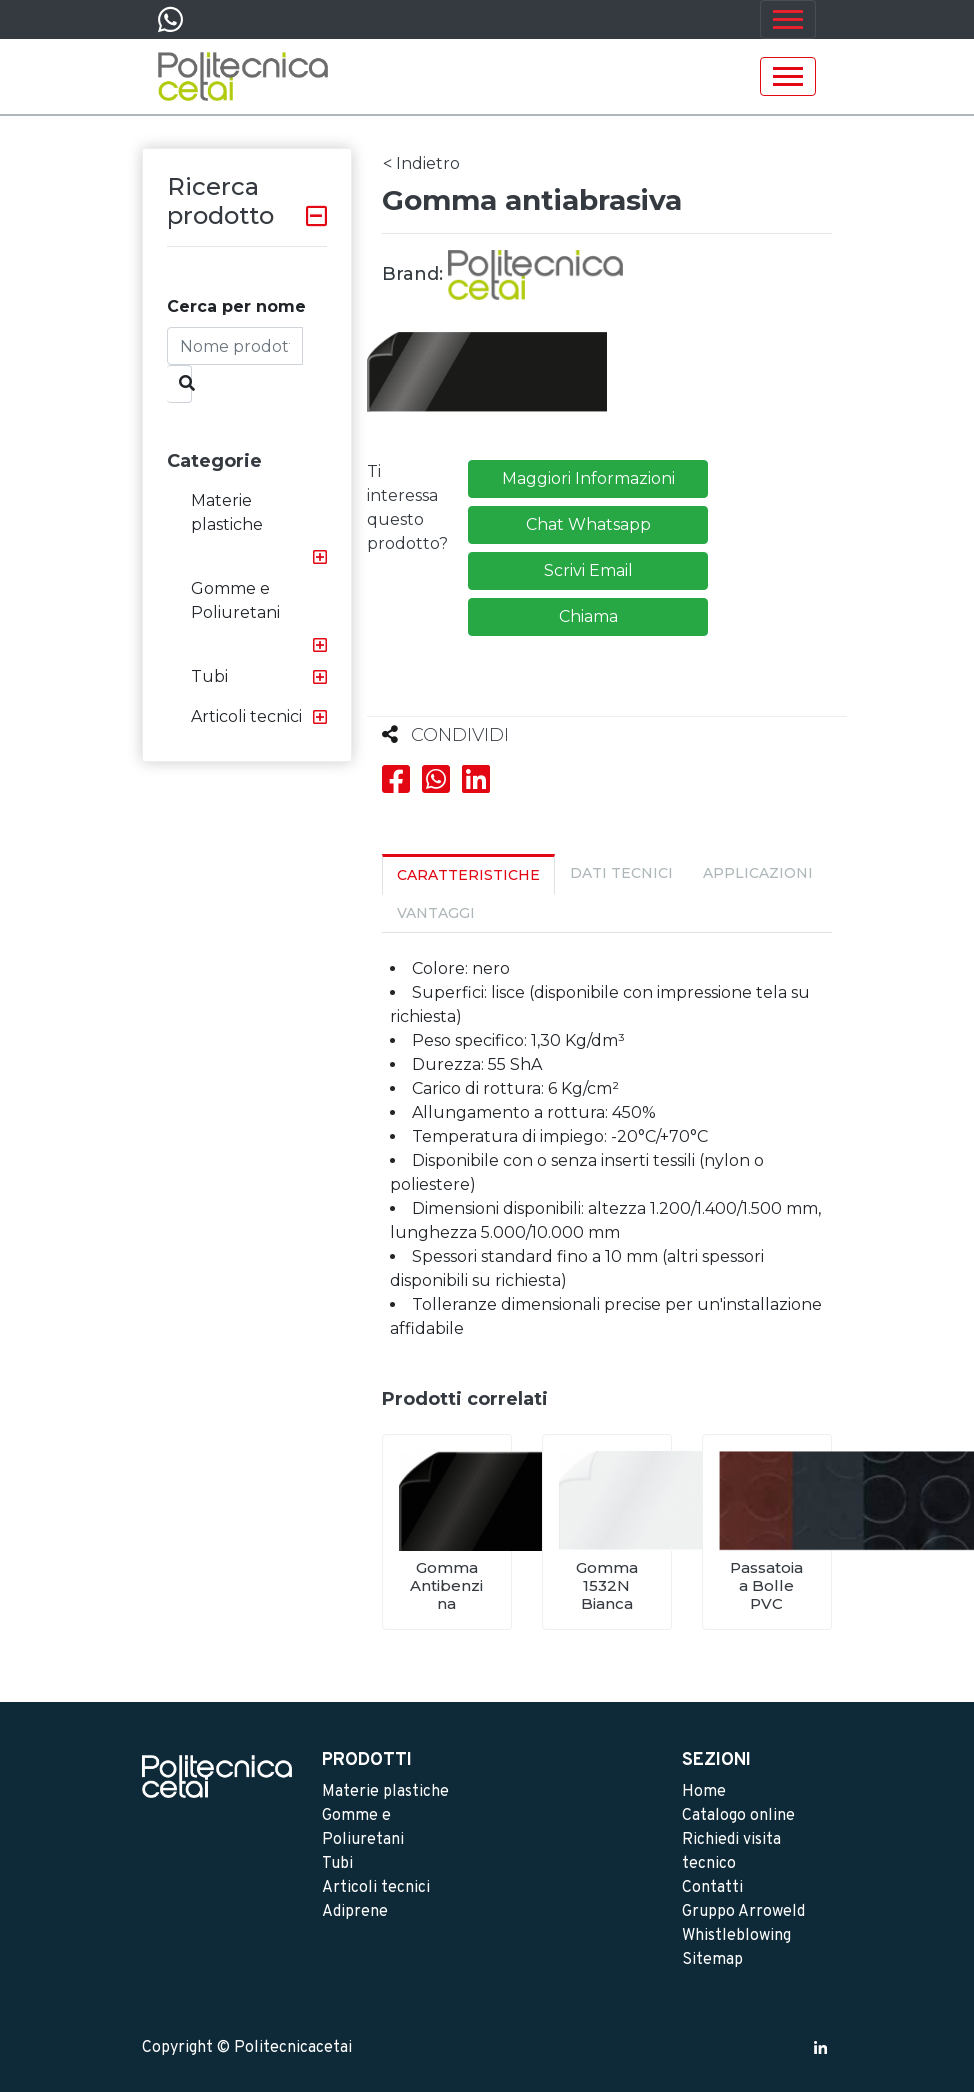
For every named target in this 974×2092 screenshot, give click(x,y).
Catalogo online (738, 1816)
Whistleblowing (736, 1936)
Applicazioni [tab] (758, 873)
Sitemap (712, 1960)
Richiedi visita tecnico (731, 1852)
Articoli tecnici (246, 716)
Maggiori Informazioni (588, 478)
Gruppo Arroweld (743, 1912)
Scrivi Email (588, 570)
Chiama (588, 616)
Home (704, 1792)
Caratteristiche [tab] (468, 875)
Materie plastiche (227, 512)
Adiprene (355, 1912)
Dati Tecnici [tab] (621, 873)
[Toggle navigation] (788, 19)
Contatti (712, 1888)
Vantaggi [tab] (436, 913)
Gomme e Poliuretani (235, 600)
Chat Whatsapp (588, 524)
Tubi (209, 676)
